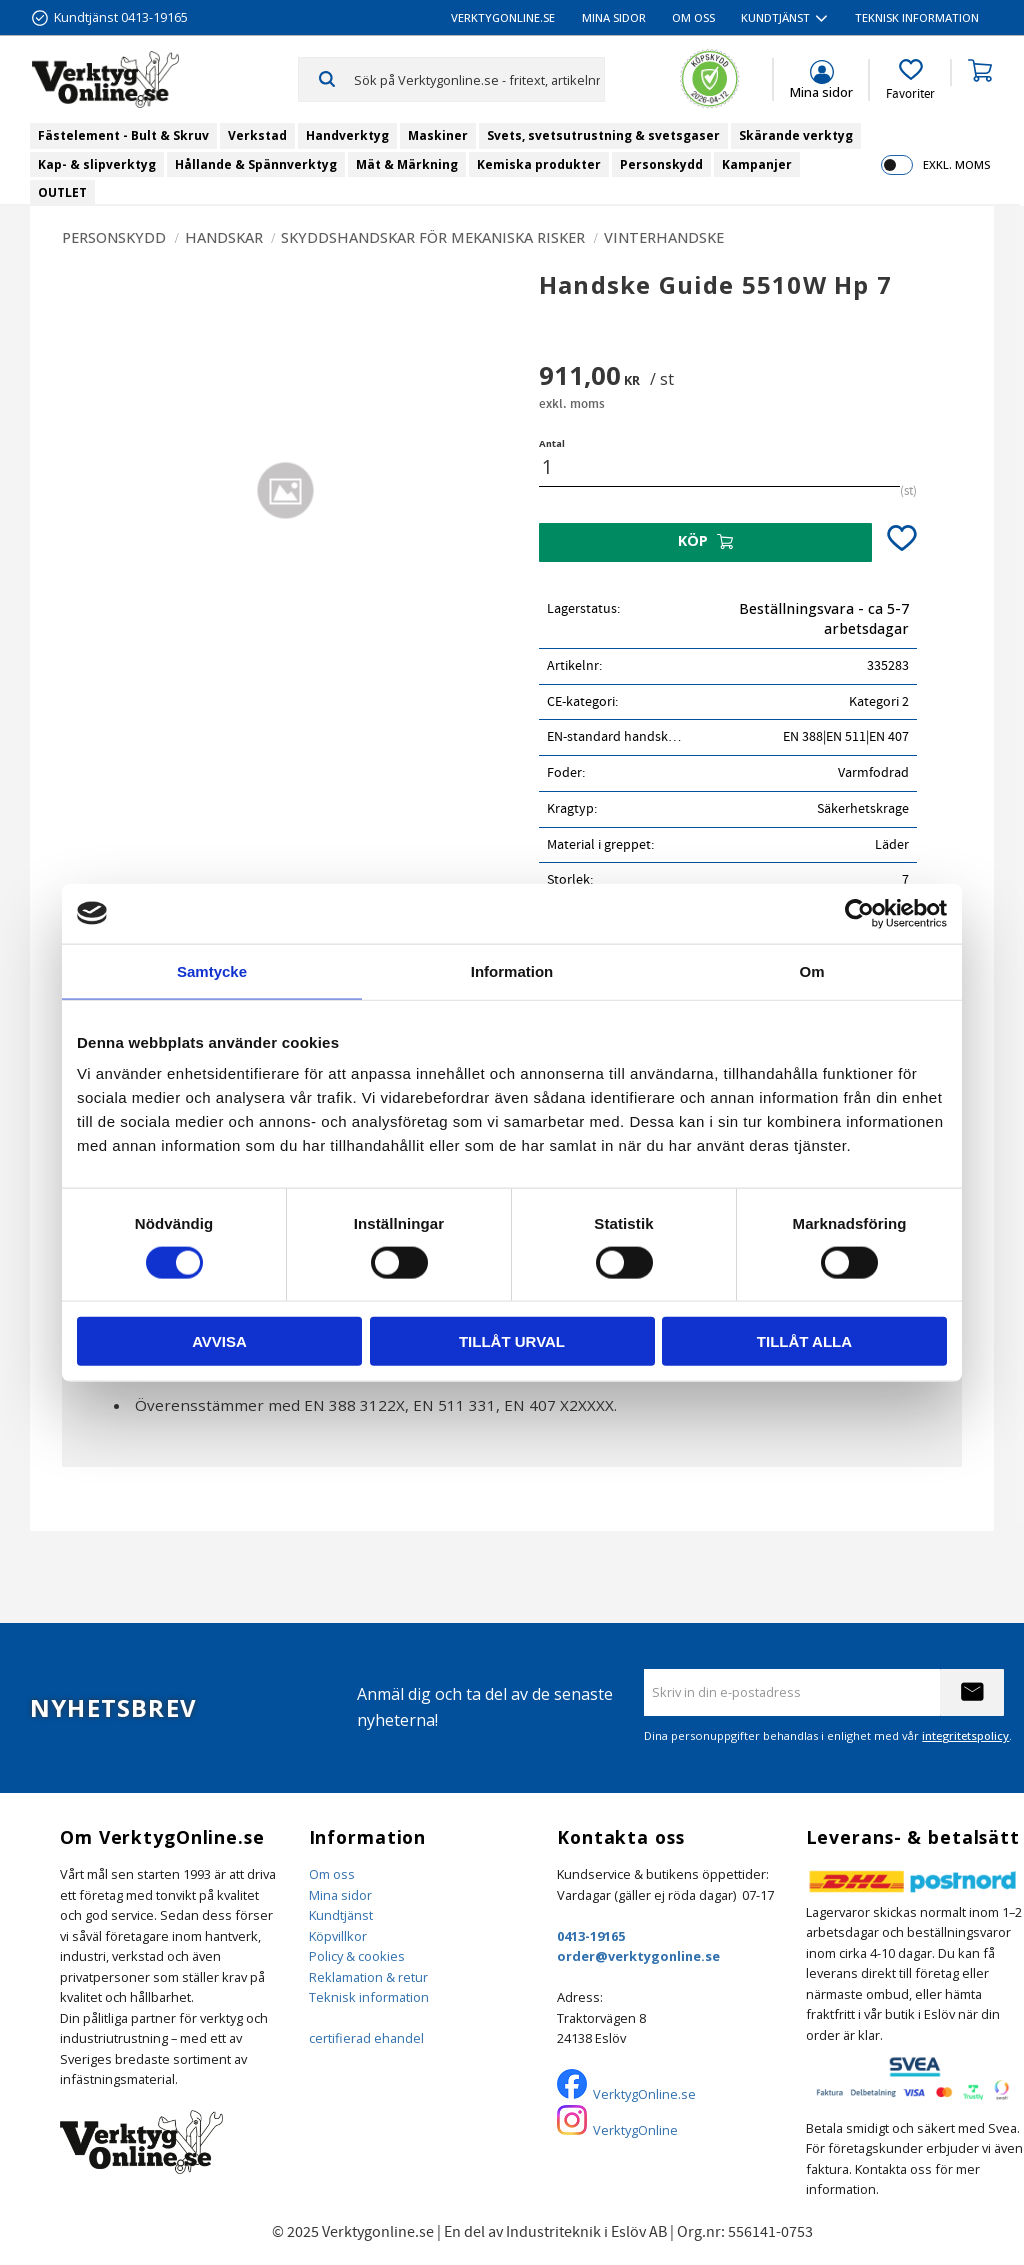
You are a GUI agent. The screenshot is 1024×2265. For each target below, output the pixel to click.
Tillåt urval (512, 1341)
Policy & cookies (357, 1956)
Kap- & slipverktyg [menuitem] (97, 164)
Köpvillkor (338, 1936)
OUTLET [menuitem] (62, 192)
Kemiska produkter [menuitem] (539, 164)
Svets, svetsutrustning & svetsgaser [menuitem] (603, 135)
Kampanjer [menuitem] (757, 164)
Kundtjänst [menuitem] (775, 17)
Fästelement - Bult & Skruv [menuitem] (123, 135)
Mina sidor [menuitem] (614, 17)
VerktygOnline (635, 2130)
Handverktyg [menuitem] (347, 135)
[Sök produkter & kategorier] (479, 79)
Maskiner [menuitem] (438, 135)
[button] (910, 80)
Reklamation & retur (368, 1977)
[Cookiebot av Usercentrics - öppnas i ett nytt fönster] (859, 913)
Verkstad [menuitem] (257, 135)
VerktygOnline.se (644, 2094)
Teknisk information (369, 1997)
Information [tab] (512, 970)
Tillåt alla (804, 1341)
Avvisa (219, 1341)
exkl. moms (956, 164)
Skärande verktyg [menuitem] (796, 135)
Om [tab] (811, 970)
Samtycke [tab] (212, 970)
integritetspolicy (965, 1735)
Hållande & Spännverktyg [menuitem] (256, 164)
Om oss (332, 1874)
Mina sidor (340, 1895)
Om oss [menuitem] (693, 17)
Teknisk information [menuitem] (917, 17)
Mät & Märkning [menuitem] (407, 164)
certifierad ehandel (366, 2038)
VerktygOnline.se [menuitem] (503, 17)
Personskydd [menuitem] (661, 164)
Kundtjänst (341, 1915)
